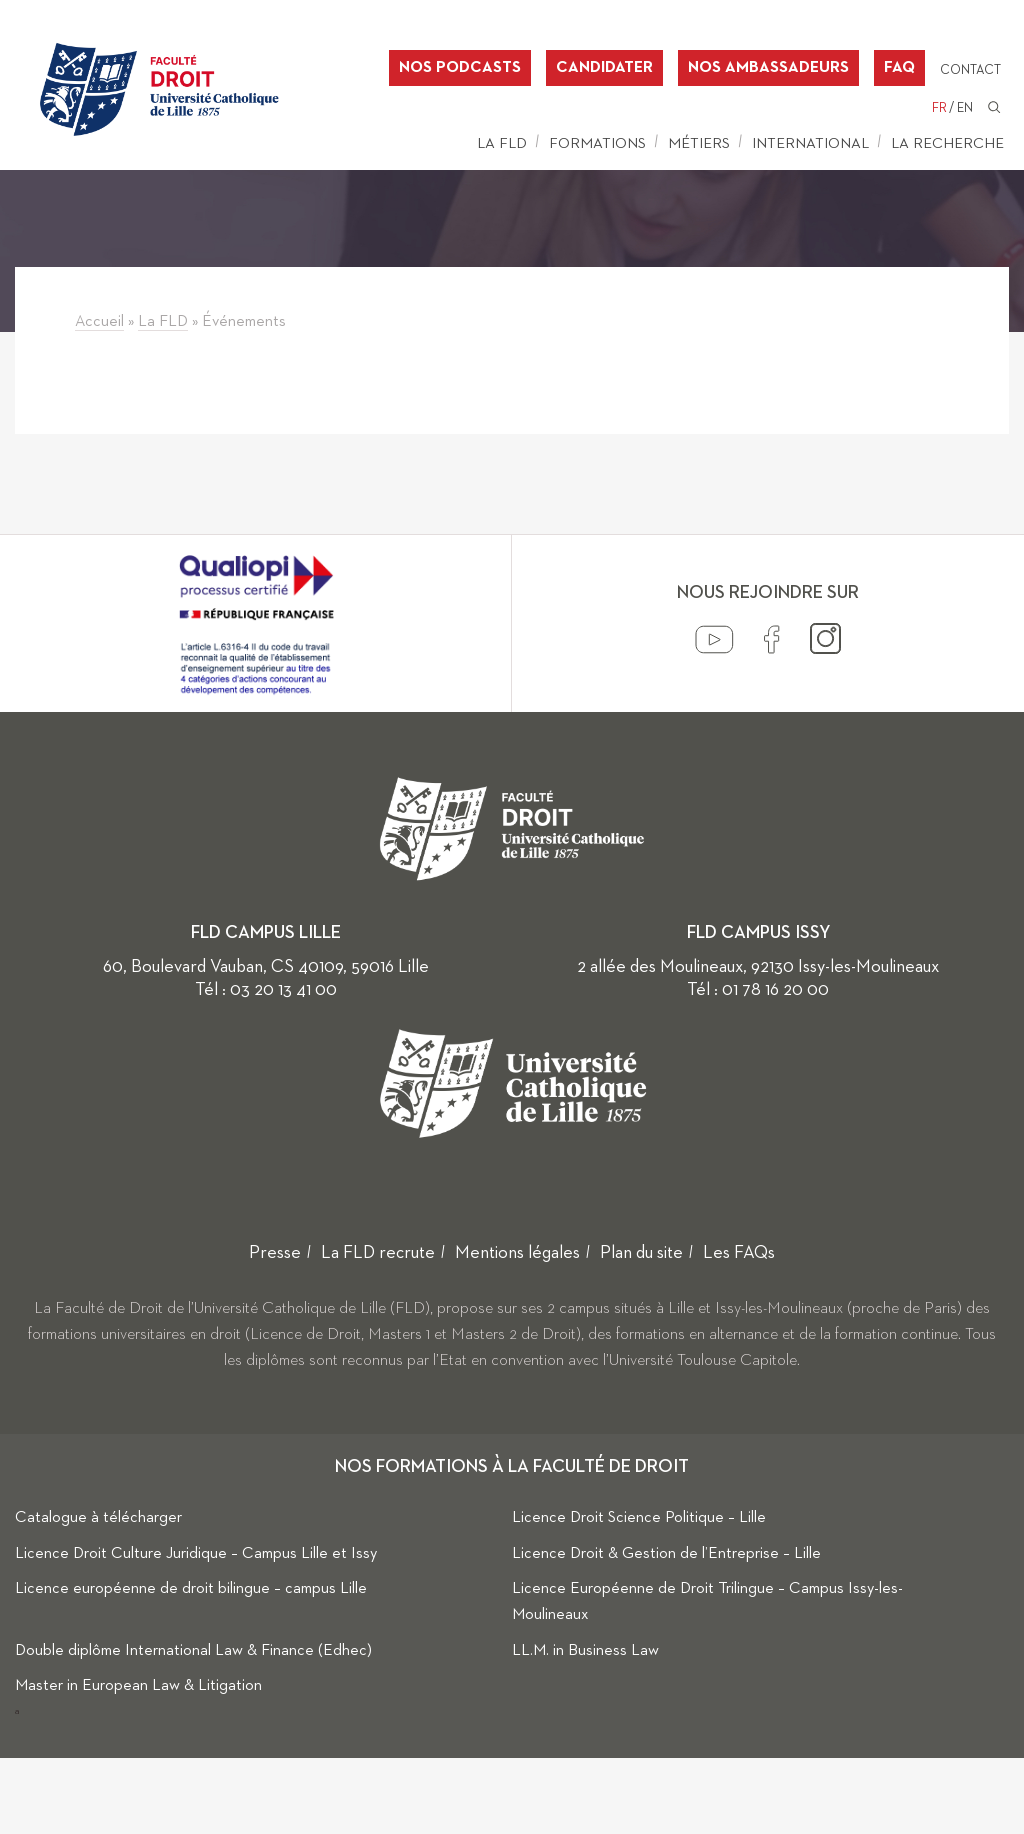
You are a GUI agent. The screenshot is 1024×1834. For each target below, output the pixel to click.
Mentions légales (517, 1253)
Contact (970, 70)
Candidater (604, 68)
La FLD (502, 143)
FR (939, 108)
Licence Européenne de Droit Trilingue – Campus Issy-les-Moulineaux (707, 1602)
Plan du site (641, 1253)
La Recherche (947, 143)
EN (965, 108)
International (810, 143)
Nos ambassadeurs (768, 68)
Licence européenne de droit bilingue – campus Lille (191, 1589)
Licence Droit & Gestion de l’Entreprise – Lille (666, 1554)
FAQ (899, 68)
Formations (597, 143)
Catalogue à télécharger (98, 1518)
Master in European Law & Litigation (138, 1686)
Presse (275, 1253)
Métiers (699, 143)
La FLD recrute (378, 1253)
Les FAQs (739, 1253)
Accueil (99, 322)
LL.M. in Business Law (585, 1651)
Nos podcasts (460, 68)
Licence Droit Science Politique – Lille (639, 1518)
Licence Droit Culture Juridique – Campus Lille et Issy (196, 1554)
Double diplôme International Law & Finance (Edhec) (193, 1651)
